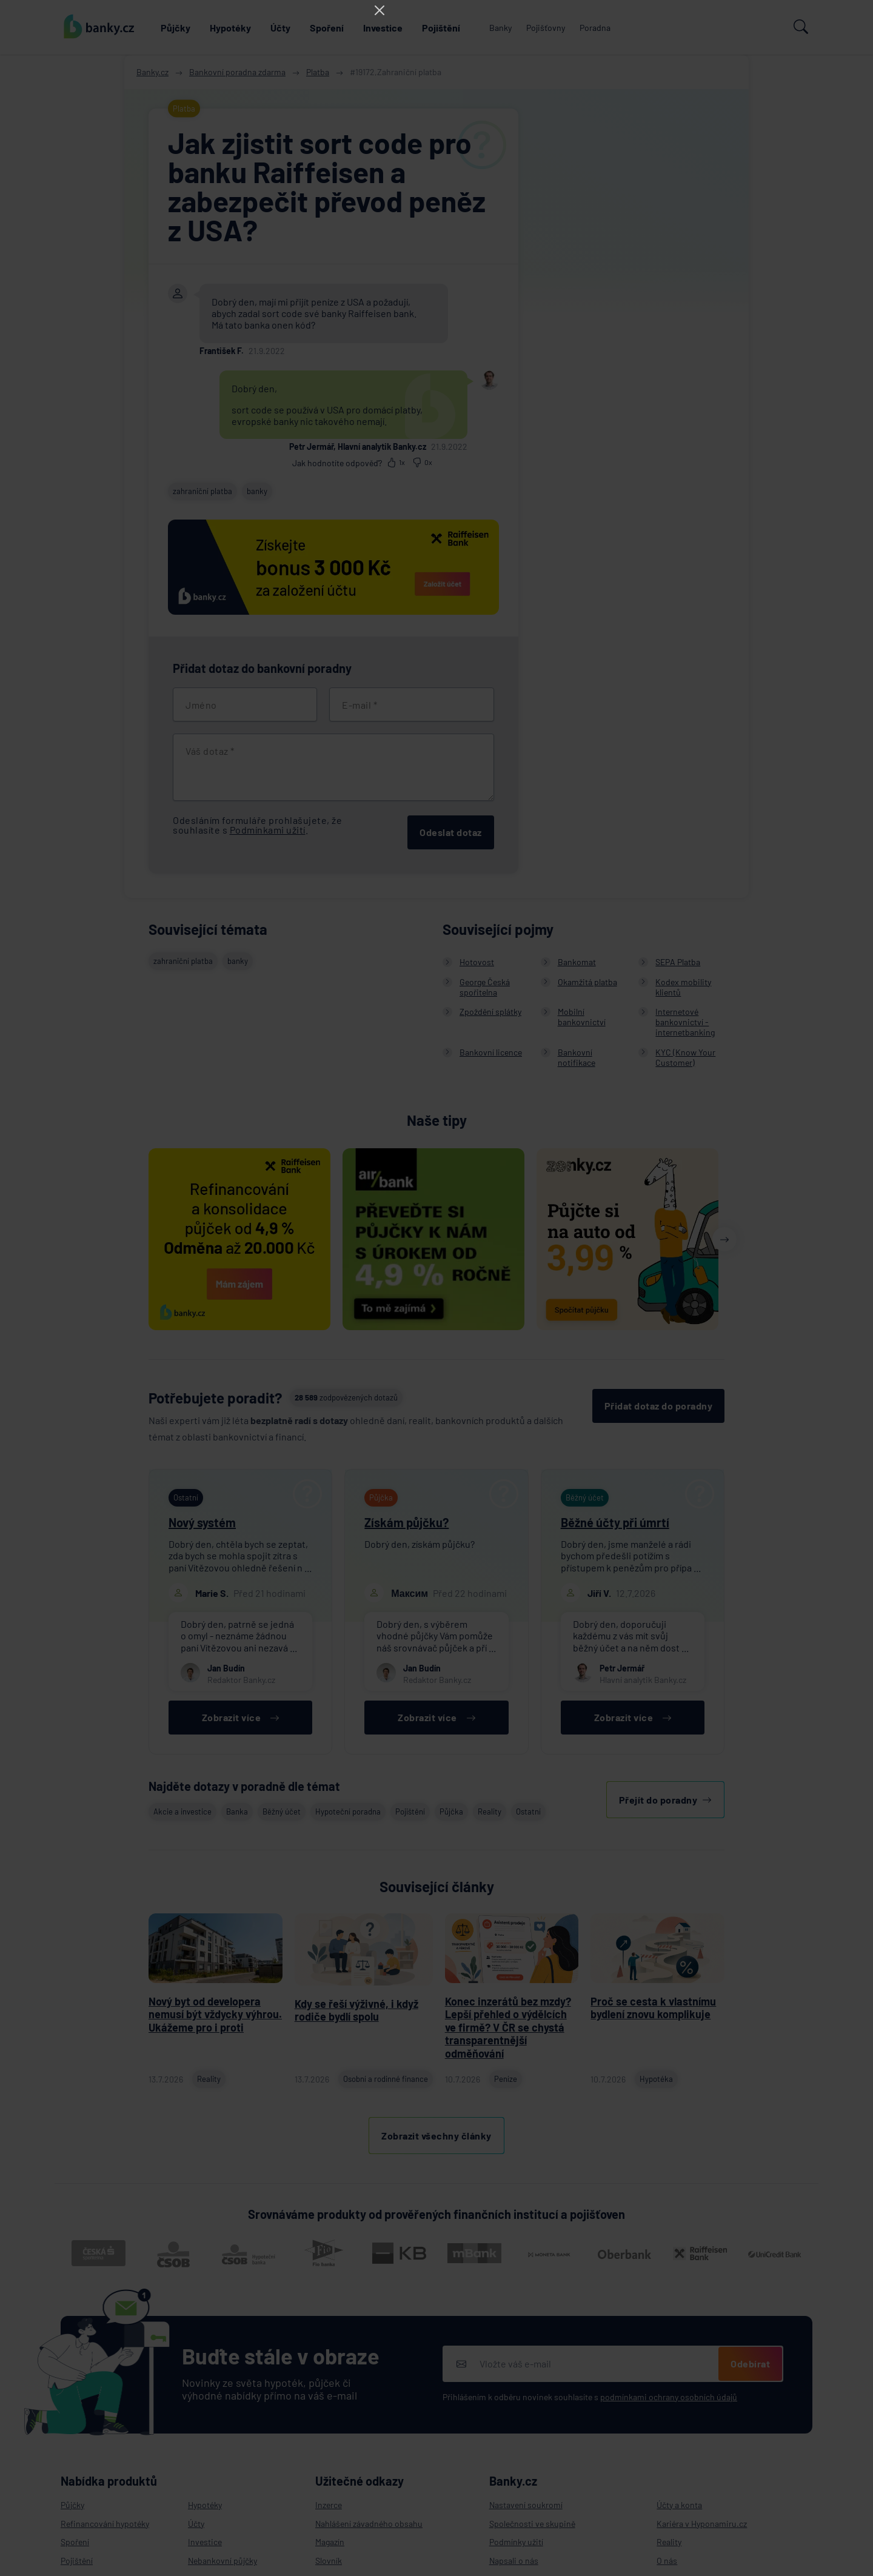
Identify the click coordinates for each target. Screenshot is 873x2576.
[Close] (379, 9)
